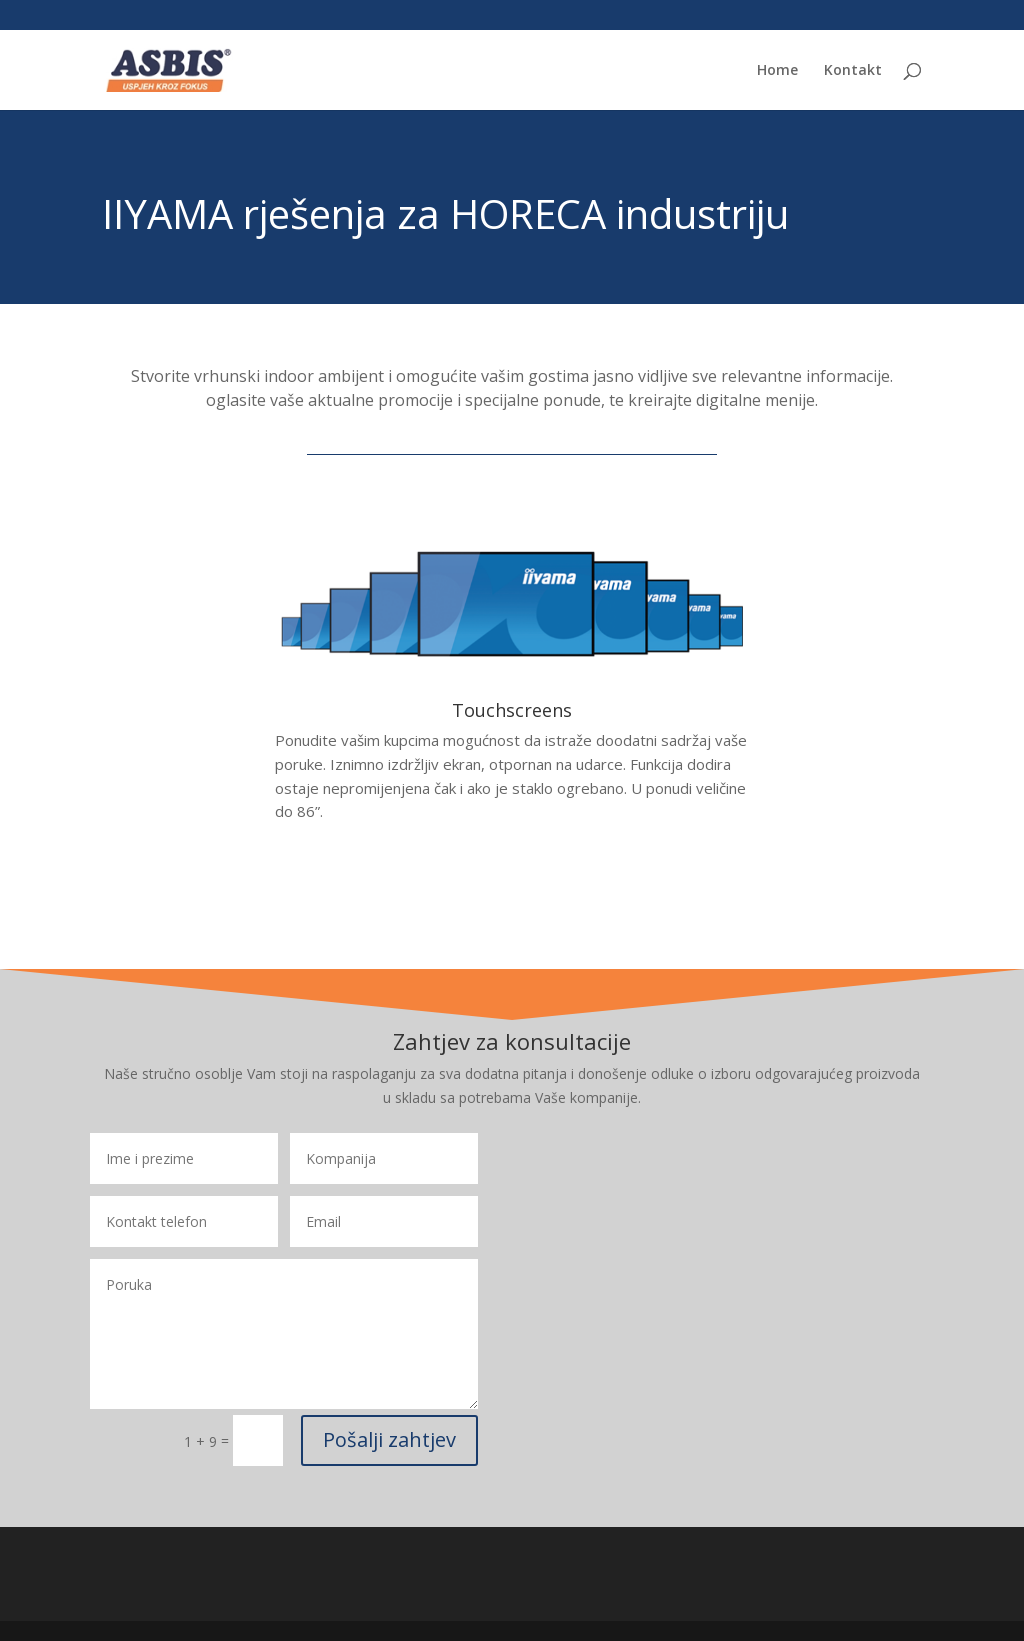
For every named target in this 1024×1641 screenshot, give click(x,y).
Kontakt (853, 71)
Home (777, 71)
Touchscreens (512, 710)
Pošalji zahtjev (389, 1439)
